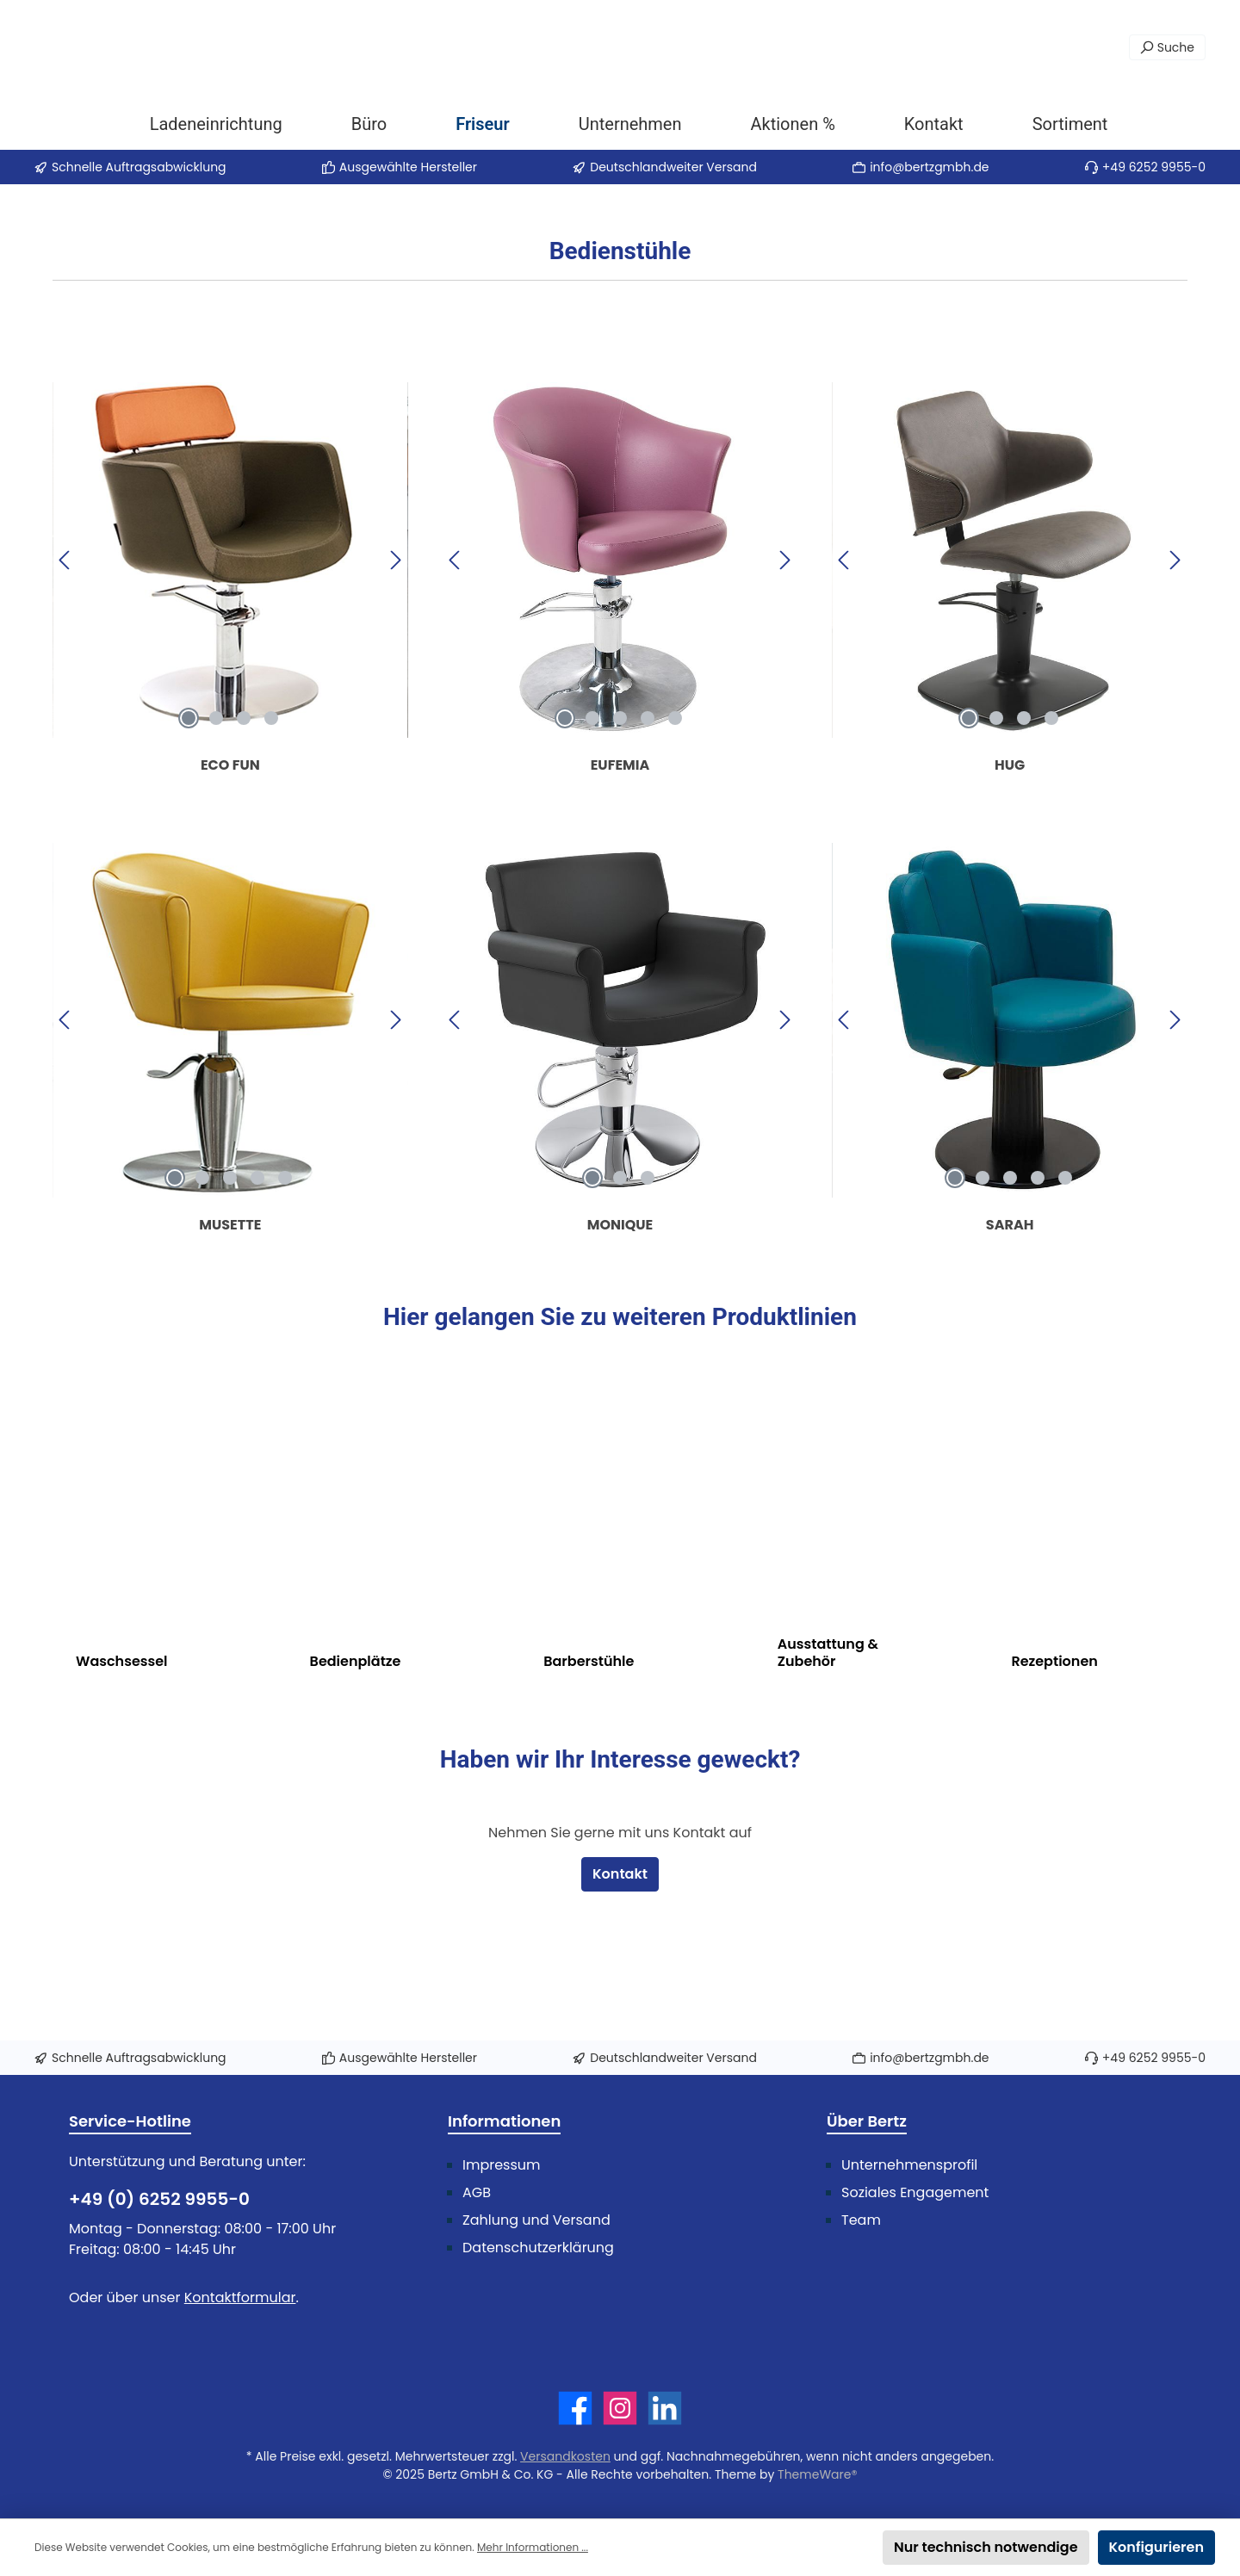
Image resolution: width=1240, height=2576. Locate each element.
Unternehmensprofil (909, 2165)
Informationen (504, 2121)
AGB (476, 2192)
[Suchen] (1167, 47)
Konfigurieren (1156, 2547)
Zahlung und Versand (536, 2220)
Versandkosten (565, 2456)
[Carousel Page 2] (216, 818)
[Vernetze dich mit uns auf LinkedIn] (664, 2408)
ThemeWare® (817, 2474)
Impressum (501, 2165)
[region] (230, 660)
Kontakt (620, 1974)
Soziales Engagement (915, 2192)
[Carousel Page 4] (271, 818)
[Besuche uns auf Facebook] (575, 2408)
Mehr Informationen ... (532, 2547)
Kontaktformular (240, 2297)
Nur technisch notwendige (986, 2547)
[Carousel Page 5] (675, 818)
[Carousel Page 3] (244, 818)
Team (861, 2220)
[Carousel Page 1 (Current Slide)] (188, 818)
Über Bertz (867, 2121)
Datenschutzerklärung (538, 2247)
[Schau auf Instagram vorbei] (620, 2408)
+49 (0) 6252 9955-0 (159, 2199)
